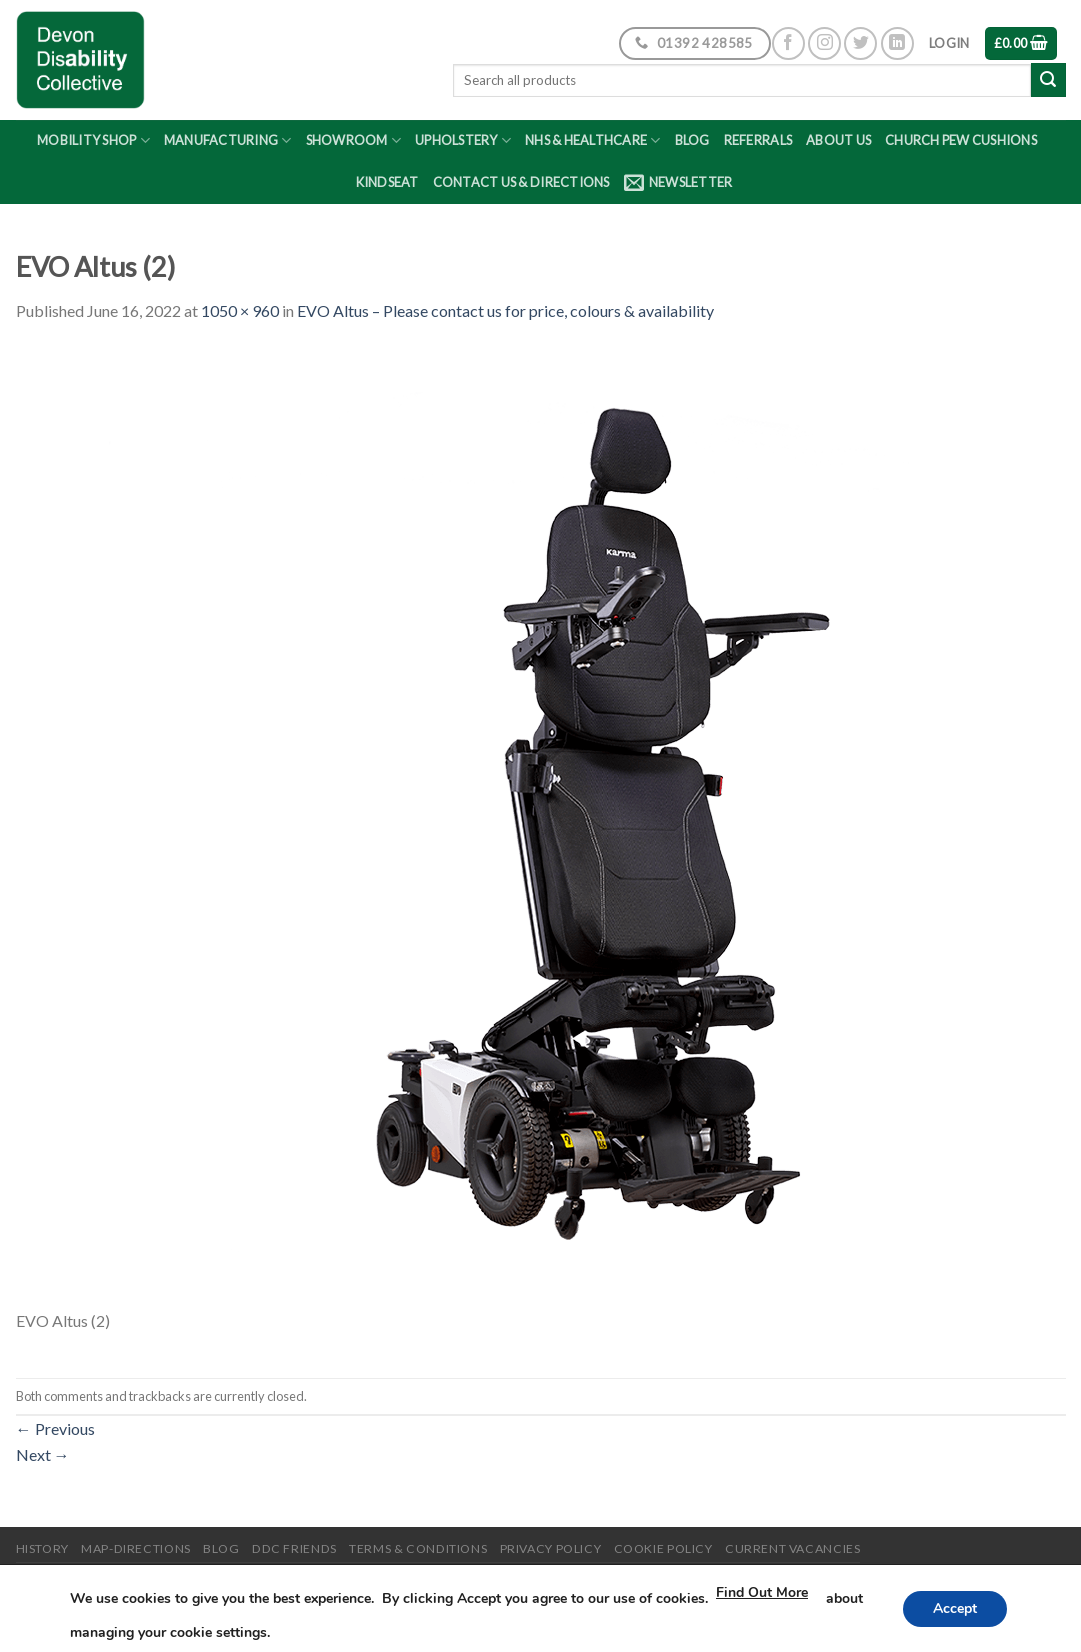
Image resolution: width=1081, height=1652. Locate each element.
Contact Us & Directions (521, 182)
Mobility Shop (93, 140)
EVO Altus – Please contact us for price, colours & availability (505, 310)
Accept (953, 1609)
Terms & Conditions (418, 1548)
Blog (692, 140)
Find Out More (796, 1593)
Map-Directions (136, 1548)
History (42, 1548)
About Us (838, 140)
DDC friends (294, 1548)
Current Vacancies (792, 1548)
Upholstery (463, 140)
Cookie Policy (663, 1548)
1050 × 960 (240, 310)
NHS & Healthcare (593, 140)
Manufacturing (228, 140)
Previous (55, 1428)
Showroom (354, 140)
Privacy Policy (551, 1548)
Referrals (758, 140)
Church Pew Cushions (961, 140)
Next (43, 1454)
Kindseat (387, 182)
